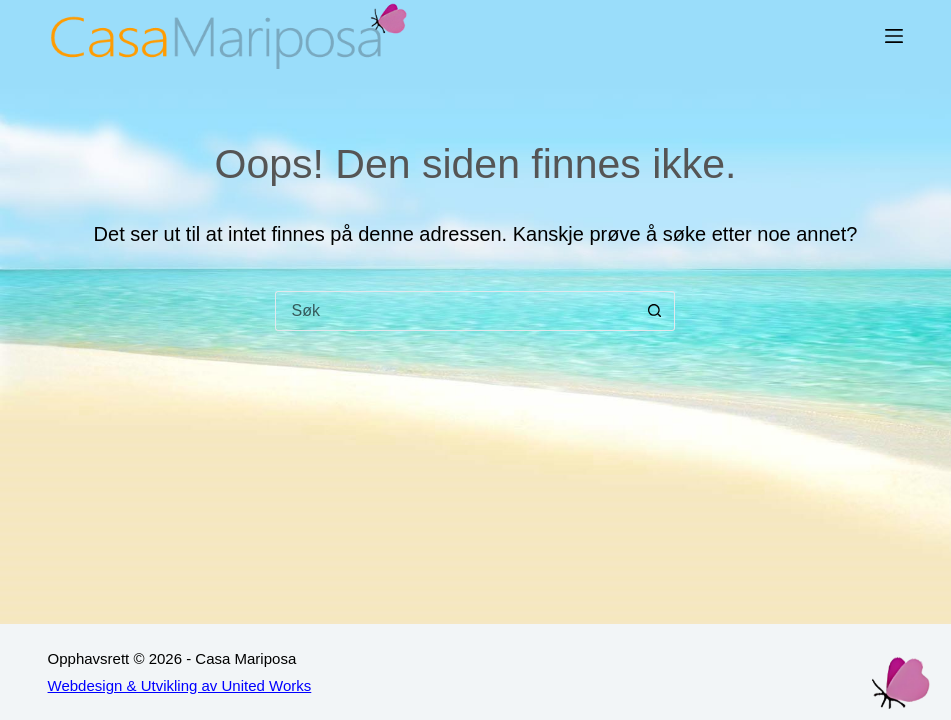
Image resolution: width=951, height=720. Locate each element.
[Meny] (894, 36)
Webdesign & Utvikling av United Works (180, 685)
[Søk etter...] (455, 311)
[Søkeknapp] (655, 311)
